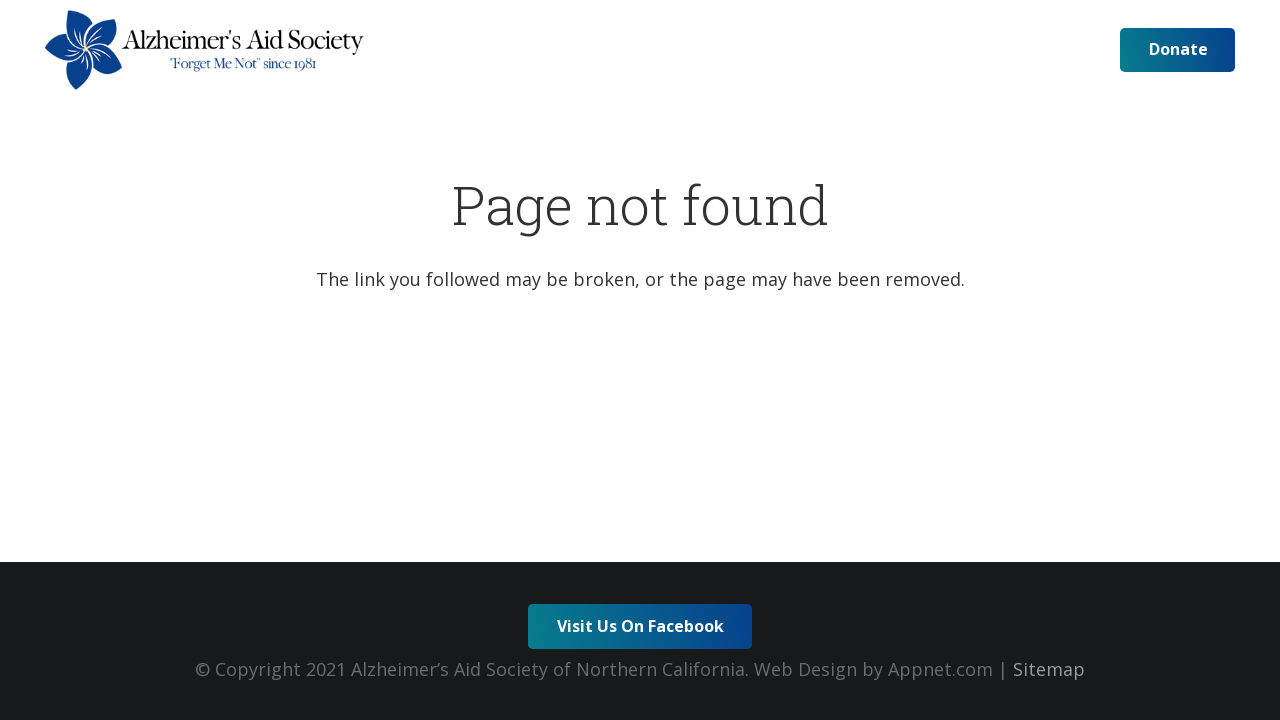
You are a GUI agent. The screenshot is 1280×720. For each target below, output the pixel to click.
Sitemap (1049, 669)
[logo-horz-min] (204, 50)
